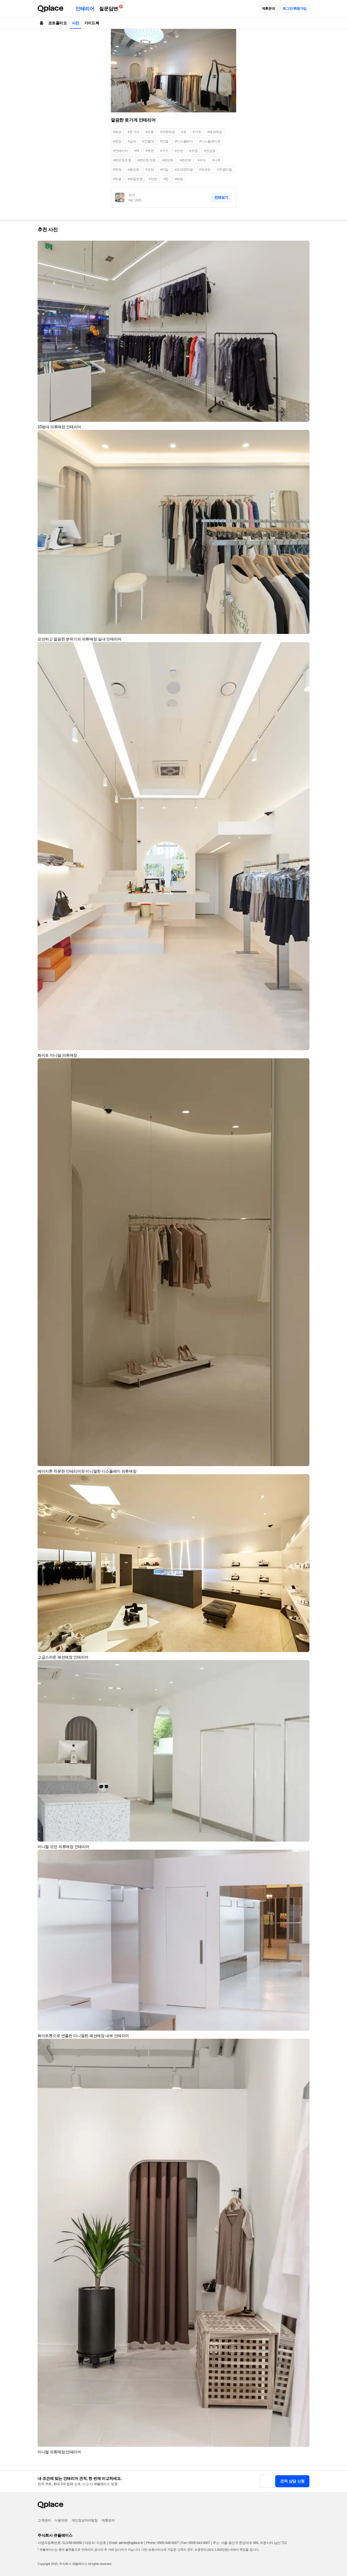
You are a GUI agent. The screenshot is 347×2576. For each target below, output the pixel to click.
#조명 (193, 151)
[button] (303, 246)
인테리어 (84, 8)
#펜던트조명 (146, 160)
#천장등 (209, 151)
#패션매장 (214, 132)
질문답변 (109, 8)
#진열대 (148, 141)
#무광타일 (224, 169)
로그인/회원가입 (295, 8)
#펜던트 (168, 160)
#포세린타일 (184, 169)
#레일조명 (135, 179)
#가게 (197, 132)
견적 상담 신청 (292, 2481)
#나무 (216, 160)
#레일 (179, 179)
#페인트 (133, 169)
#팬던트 (185, 160)
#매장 (117, 141)
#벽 (136, 151)
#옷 (183, 132)
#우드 (202, 160)
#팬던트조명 (122, 160)
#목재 (117, 169)
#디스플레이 (184, 141)
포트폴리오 (57, 23)
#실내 (132, 141)
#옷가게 (133, 132)
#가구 (164, 151)
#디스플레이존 (209, 141)
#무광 (117, 179)
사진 (75, 23)
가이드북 (91, 23)
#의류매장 (167, 132)
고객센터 (44, 2520)
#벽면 (150, 151)
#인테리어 (120, 151)
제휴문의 (268, 8)
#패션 (117, 132)
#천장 (153, 179)
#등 (165, 179)
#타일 (164, 169)
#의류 (150, 132)
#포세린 (205, 169)
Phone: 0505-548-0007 (162, 2543)
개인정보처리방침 (85, 2520)
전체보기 (221, 197)
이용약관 (60, 2520)
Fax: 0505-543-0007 (195, 2543)
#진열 (164, 141)
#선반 (179, 151)
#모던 (150, 169)
